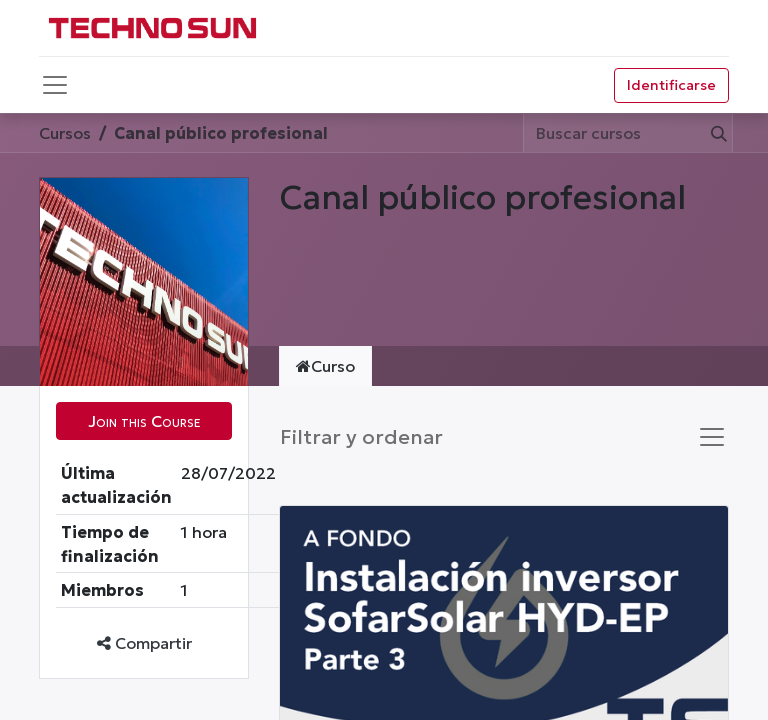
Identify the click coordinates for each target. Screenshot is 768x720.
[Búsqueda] (715, 133)
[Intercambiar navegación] (712, 437)
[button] (144, 421)
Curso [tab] (325, 366)
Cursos (65, 133)
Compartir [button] (144, 643)
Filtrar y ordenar (361, 437)
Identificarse (671, 85)
